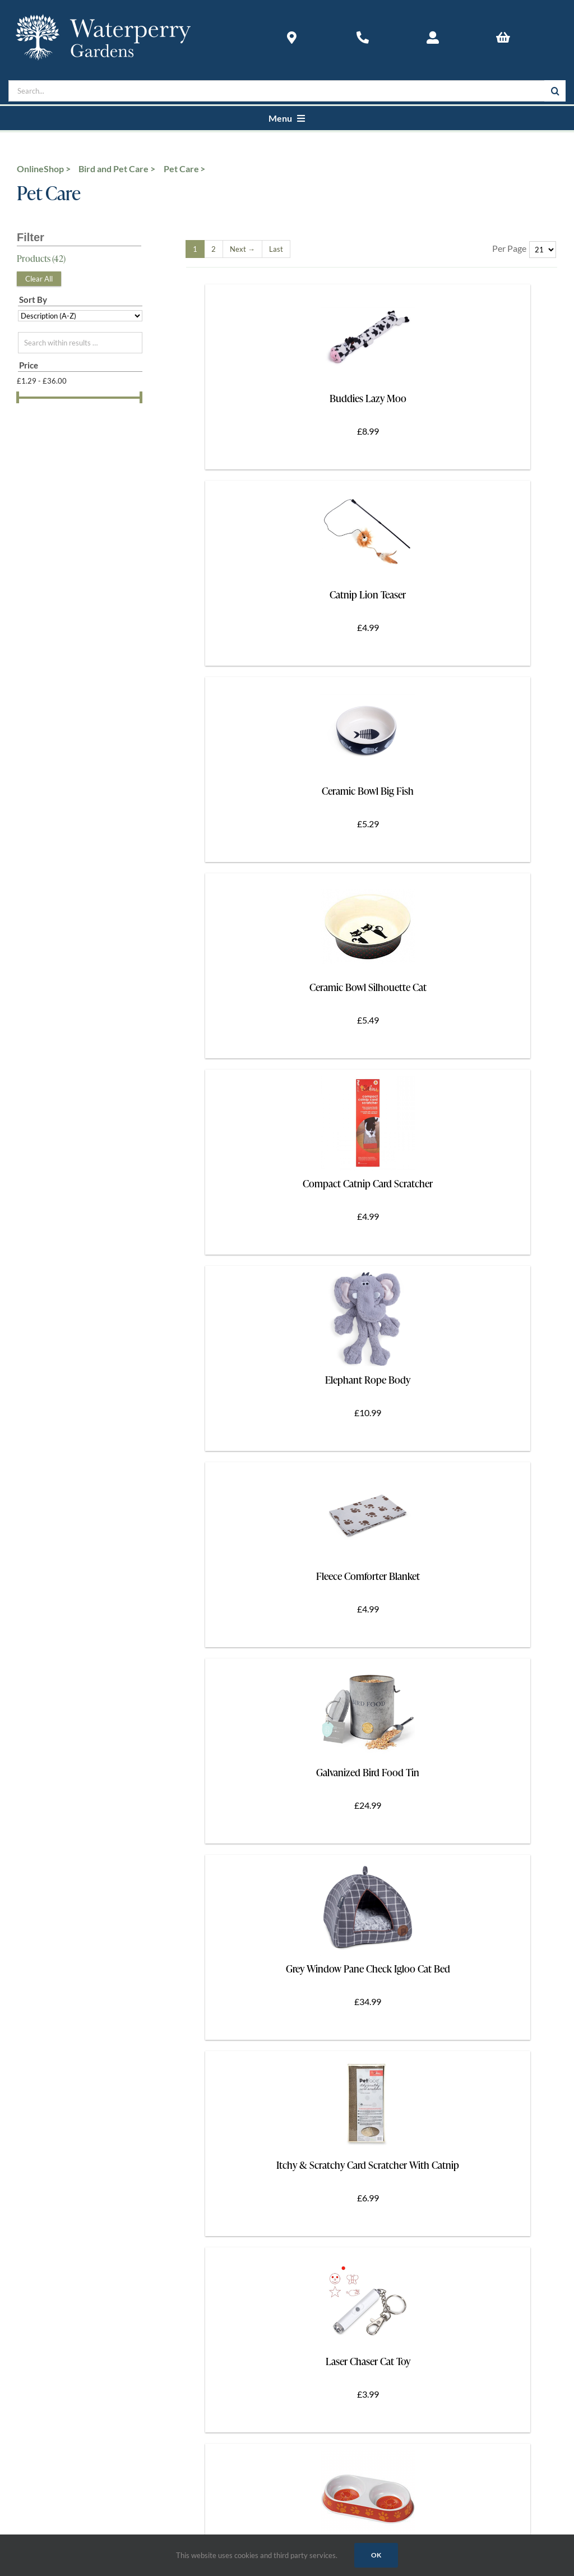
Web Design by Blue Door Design (65, 2450)
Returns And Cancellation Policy (73, 2267)
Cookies (31, 2312)
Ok (376, 2555)
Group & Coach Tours (54, 1962)
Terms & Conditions (51, 2282)
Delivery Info (39, 2252)
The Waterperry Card (54, 1992)
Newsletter (36, 2007)
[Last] (276, 249)
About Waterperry (49, 2084)
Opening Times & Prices (58, 1916)
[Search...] (276, 91)
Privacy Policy (42, 2297)
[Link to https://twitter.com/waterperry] (176, 1854)
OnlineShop (40, 168)
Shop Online (38, 2237)
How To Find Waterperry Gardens (75, 1932)
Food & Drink (40, 2114)
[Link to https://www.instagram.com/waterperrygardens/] (284, 1854)
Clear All (39, 278)
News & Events (42, 2130)
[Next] (242, 249)
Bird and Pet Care (113, 168)
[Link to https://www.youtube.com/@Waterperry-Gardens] (499, 1854)
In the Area (36, 1977)
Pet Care (181, 168)
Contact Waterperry (52, 2099)
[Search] (555, 91)
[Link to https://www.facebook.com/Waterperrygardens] (67, 1854)
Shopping (33, 2145)
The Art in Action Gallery (60, 2160)
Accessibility (39, 1947)
